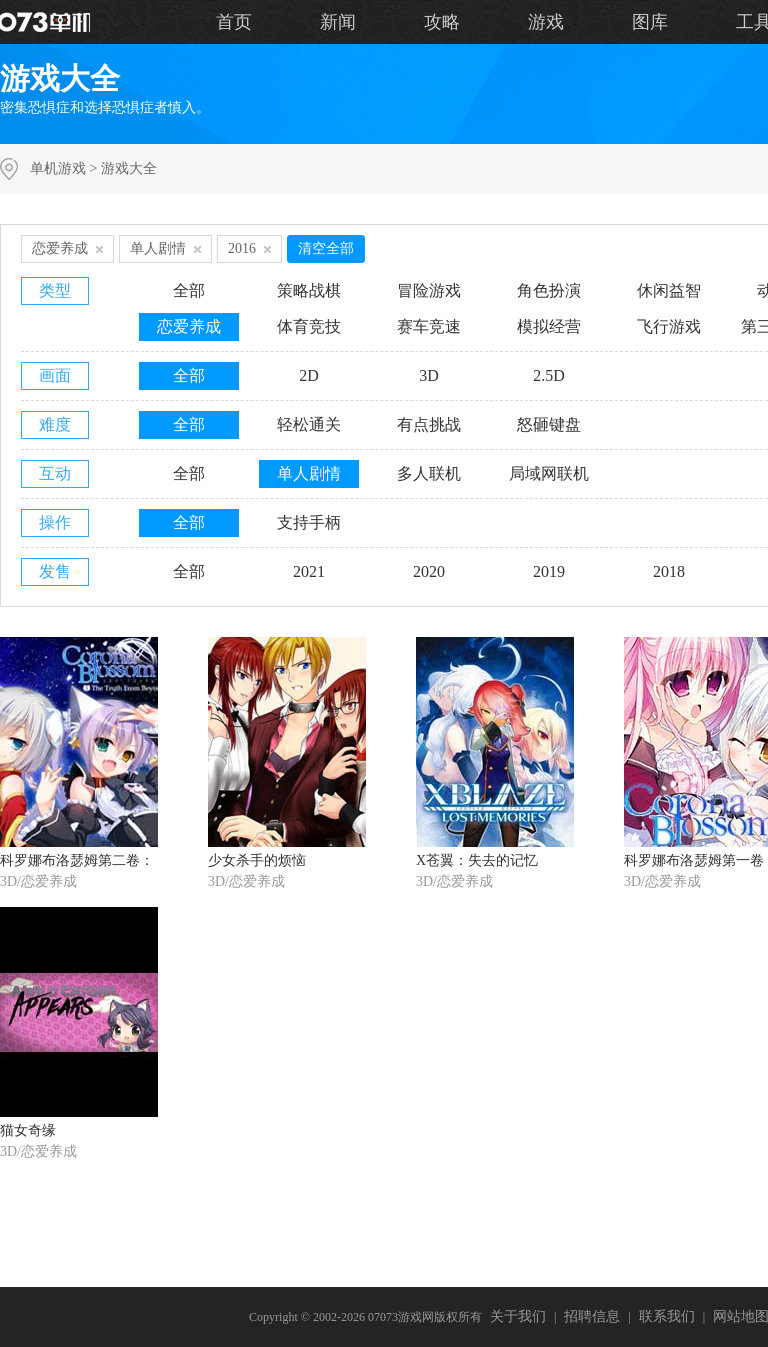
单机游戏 (58, 168)
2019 (549, 571)
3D (429, 375)
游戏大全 (129, 168)
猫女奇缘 (28, 1130)
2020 (429, 571)
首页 (234, 22)
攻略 (442, 22)
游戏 (546, 22)
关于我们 (518, 1316)
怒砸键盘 (549, 424)
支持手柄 (309, 522)
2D (309, 375)
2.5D (549, 375)
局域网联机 (549, 473)
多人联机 (429, 473)
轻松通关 (309, 424)
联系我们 (667, 1316)
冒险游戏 (429, 290)
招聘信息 (592, 1316)
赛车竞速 (429, 326)
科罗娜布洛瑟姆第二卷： (77, 860)
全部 (189, 290)
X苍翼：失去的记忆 (477, 860)
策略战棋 (309, 290)
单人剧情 (309, 473)
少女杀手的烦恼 (257, 860)
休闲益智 (669, 290)
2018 (669, 571)
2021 (309, 571)
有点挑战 (429, 424)
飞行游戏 (669, 326)
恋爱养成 (189, 326)
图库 (650, 22)
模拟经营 (549, 326)
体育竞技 (309, 326)
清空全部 (326, 248)
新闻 (338, 22)
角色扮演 (549, 290)
